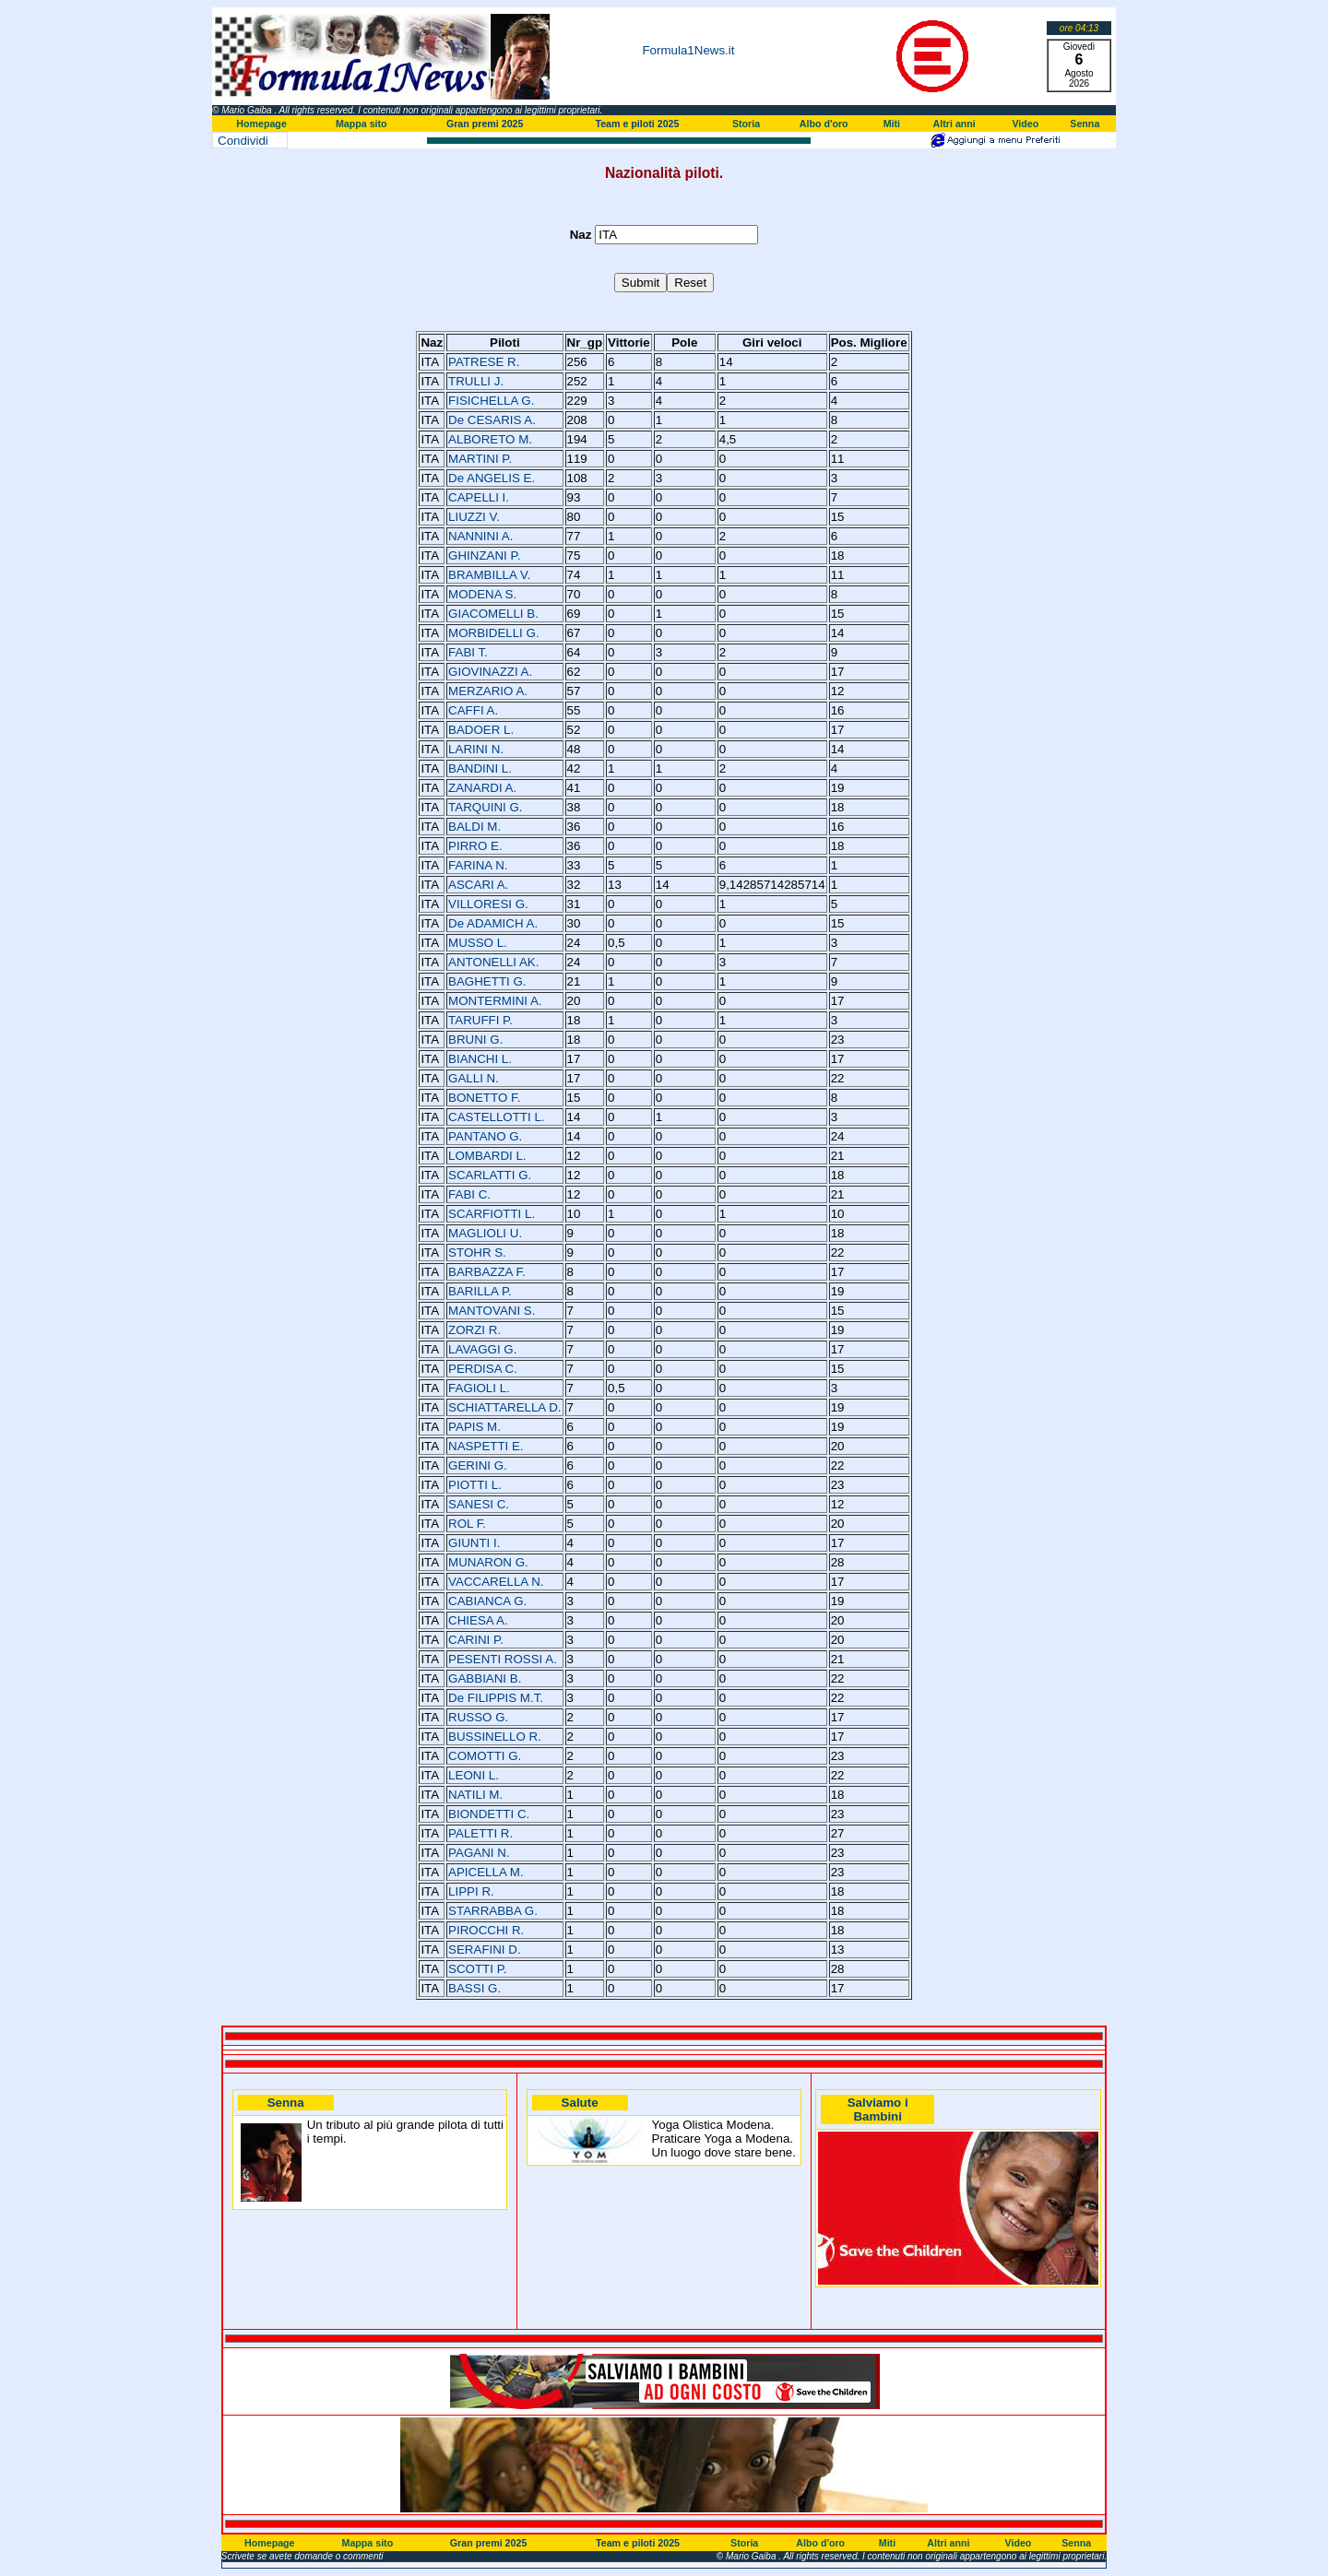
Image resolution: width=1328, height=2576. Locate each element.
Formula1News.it (688, 50)
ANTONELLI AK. (493, 962)
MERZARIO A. (488, 691)
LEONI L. (473, 1775)
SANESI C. (478, 1504)
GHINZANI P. (484, 555)
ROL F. (467, 1523)
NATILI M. (475, 1795)
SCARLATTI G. (489, 1175)
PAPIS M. (474, 1427)
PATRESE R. (483, 362)
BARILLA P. (480, 1291)
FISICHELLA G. (491, 401)
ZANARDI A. (482, 788)
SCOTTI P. (477, 1969)
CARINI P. (476, 1640)
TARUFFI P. (480, 1020)
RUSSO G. (478, 1717)
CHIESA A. (477, 1620)
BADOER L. (481, 730)
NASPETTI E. (485, 1446)
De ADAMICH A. (493, 923)
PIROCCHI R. (486, 1930)
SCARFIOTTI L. (491, 1214)
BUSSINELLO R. (494, 1736)
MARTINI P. (480, 459)
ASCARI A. (478, 885)
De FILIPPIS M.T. (495, 1698)
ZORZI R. (474, 1330)
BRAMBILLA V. (489, 575)
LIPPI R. (471, 1891)
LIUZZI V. (474, 517)
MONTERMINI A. (494, 1001)
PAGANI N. (478, 1853)
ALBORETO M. (490, 439)
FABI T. (468, 652)
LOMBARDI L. (487, 1156)
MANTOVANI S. (491, 1311)
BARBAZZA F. (487, 1272)
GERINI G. (477, 1465)
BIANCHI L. (480, 1059)
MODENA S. (482, 594)
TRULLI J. (476, 381)
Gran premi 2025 (485, 123)
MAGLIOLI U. (485, 1233)
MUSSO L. (477, 943)
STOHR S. (477, 1252)
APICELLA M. (486, 1872)
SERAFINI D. (484, 1949)
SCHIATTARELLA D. (504, 1407)
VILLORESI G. (488, 904)
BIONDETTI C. (488, 1814)
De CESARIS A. (492, 420)
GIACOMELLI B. (493, 613)
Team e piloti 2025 (637, 123)
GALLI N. (473, 1078)
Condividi (243, 141)
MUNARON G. (488, 1562)
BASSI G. (474, 1988)
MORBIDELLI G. (494, 633)
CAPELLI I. (478, 497)
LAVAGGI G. (482, 1349)
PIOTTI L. (475, 1485)
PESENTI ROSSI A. (502, 1659)
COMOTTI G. (484, 1756)
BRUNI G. (475, 1039)
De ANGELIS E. (491, 478)
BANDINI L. (480, 768)
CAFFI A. (473, 710)
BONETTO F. (484, 1098)
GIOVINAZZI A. (490, 672)
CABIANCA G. (487, 1601)
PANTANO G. (485, 1136)
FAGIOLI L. (479, 1388)
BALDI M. (474, 826)
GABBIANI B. (484, 1678)
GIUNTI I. (474, 1543)
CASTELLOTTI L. (496, 1117)
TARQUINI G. (485, 807)
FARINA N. (477, 865)
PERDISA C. (482, 1369)
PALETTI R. (480, 1833)
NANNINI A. (480, 536)
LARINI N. (476, 749)
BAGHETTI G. (487, 981)
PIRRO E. (475, 846)
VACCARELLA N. (495, 1582)
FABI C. (469, 1194)
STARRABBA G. (493, 1911)
